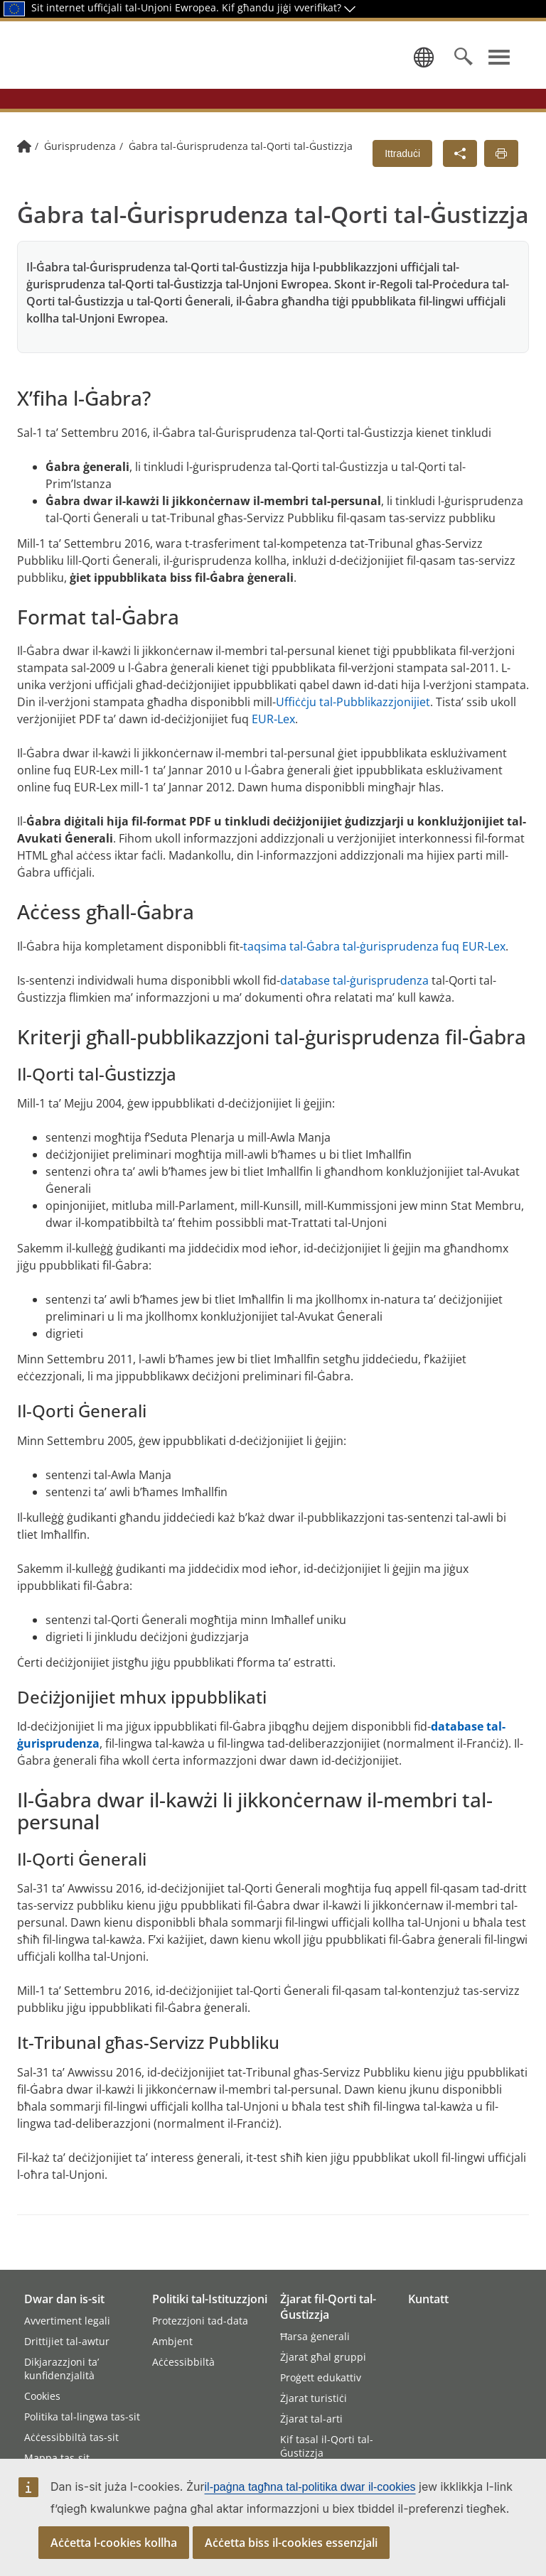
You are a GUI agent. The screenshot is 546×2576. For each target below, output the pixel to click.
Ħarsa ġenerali (315, 2336)
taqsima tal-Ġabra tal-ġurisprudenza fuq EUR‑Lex (374, 972)
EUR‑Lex (273, 745)
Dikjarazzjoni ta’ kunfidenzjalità (61, 2368)
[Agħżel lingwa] (421, 69)
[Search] (463, 69)
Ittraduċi (402, 179)
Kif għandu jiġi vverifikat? (288, 7)
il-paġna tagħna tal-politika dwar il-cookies (310, 2487)
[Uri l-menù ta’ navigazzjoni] (499, 69)
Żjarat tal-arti (311, 2418)
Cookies (42, 2396)
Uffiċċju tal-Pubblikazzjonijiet (353, 728)
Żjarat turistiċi (313, 2398)
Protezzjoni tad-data (200, 2320)
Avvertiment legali (67, 2320)
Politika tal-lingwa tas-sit (82, 2416)
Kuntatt (428, 2299)
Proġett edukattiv (320, 2377)
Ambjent (172, 2341)
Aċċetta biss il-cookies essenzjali (291, 2542)
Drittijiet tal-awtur (66, 2341)
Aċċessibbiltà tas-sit (71, 2437)
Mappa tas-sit (57, 2457)
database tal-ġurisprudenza (354, 1006)
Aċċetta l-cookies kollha (113, 2542)
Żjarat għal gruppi (323, 2357)
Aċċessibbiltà (183, 2362)
